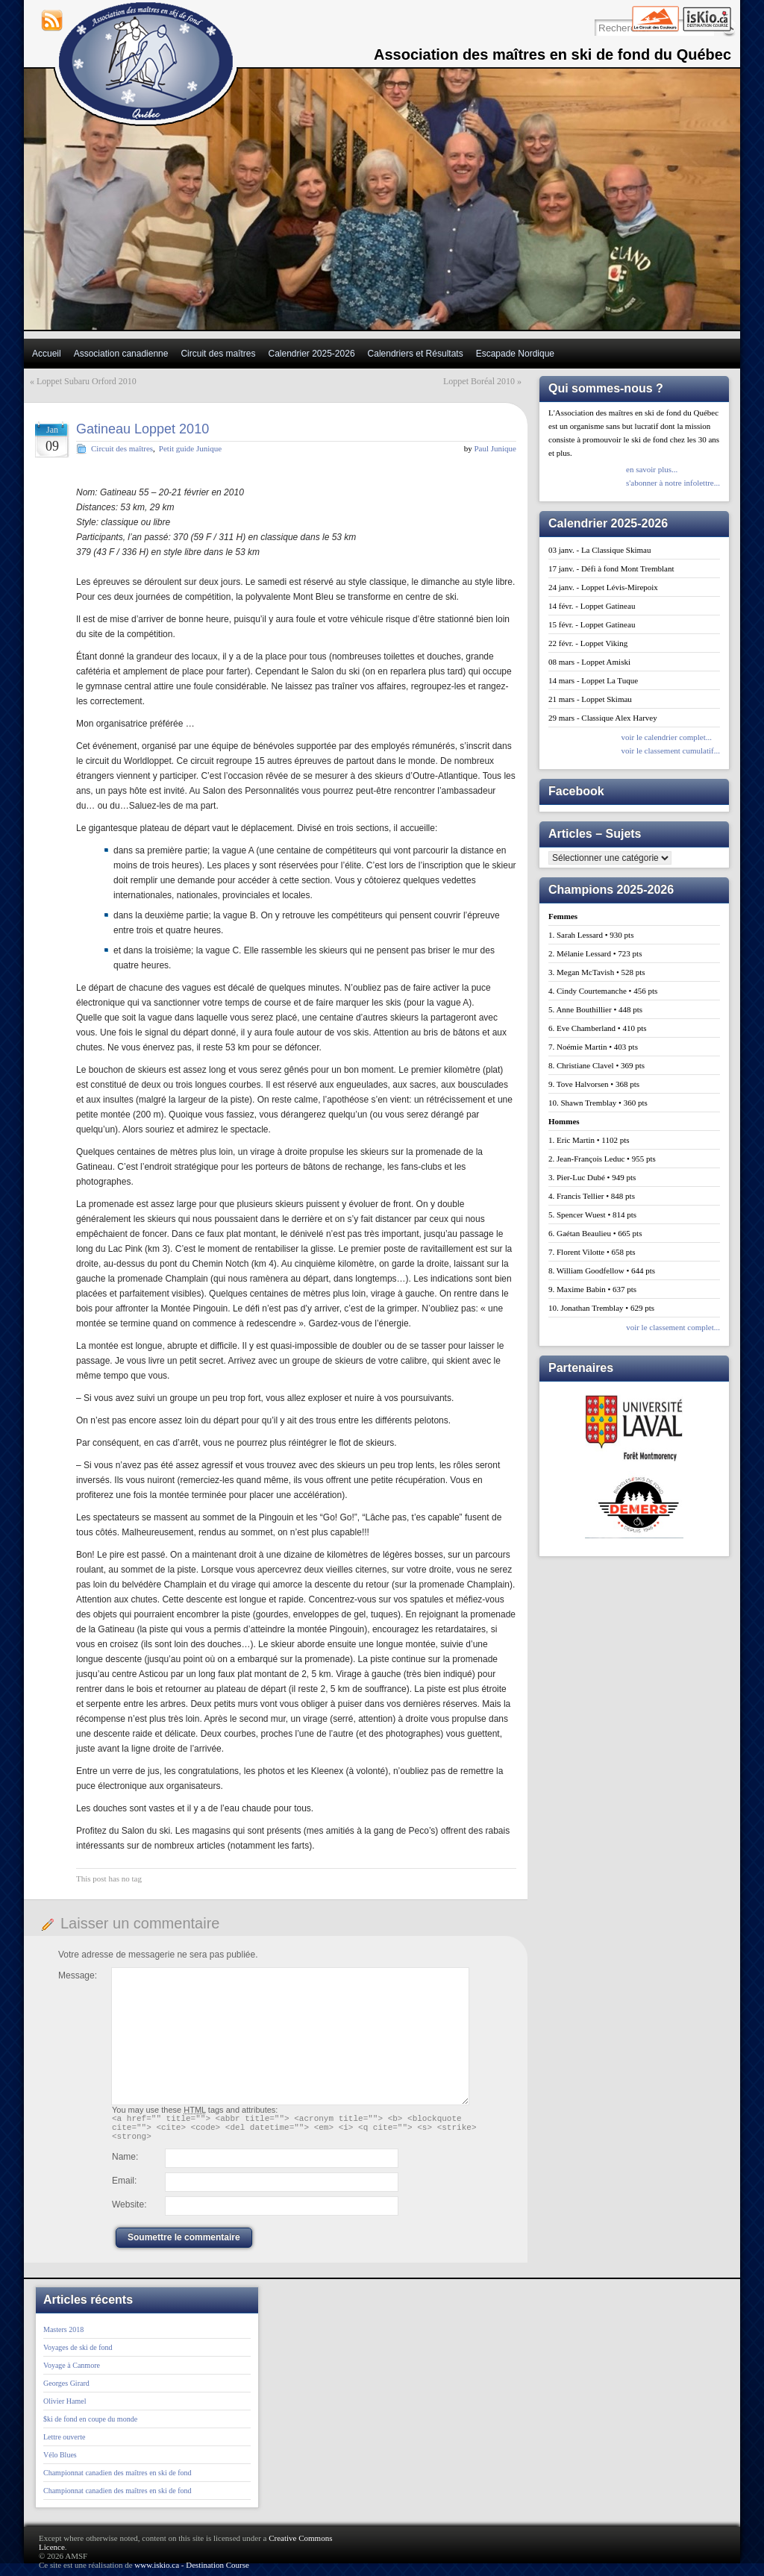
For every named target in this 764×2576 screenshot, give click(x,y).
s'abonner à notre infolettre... (673, 482)
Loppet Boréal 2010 (479, 381)
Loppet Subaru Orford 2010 (87, 381)
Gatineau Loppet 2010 (142, 429)
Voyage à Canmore (71, 2372)
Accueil (46, 353)
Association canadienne (121, 353)
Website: (129, 2211)
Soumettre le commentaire (184, 2244)
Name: (125, 2163)
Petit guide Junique (190, 448)
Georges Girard (66, 2390)
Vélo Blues (60, 2461)
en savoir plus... (651, 469)
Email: (124, 2187)
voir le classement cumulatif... (670, 750)
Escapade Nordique (515, 353)
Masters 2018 (63, 2336)
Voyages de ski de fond (78, 2354)
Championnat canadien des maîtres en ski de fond (117, 2479)
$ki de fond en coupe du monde (90, 2426)
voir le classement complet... (673, 1327)
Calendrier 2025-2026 (311, 353)
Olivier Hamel (64, 2408)
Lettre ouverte (64, 2443)
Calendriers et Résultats (415, 353)
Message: (77, 1975)
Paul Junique (495, 448)
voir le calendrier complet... (666, 737)
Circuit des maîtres (218, 353)
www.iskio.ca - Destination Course (191, 2571)
